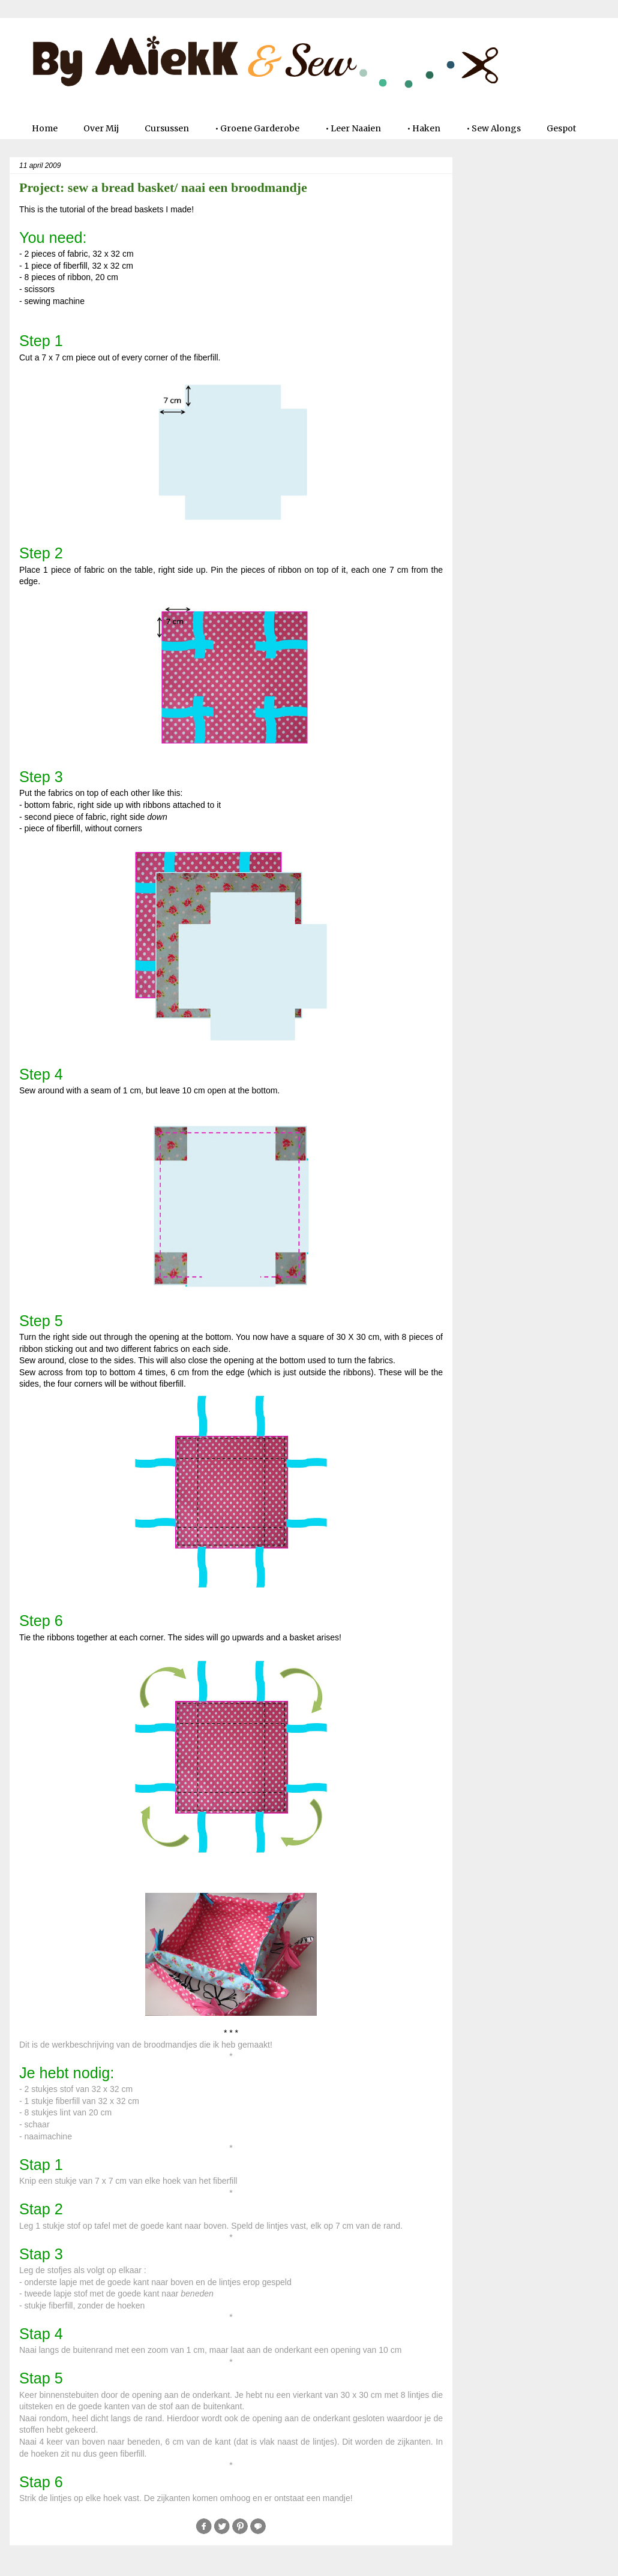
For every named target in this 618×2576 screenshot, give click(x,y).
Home (45, 128)
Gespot (561, 128)
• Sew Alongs (493, 128)
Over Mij (101, 128)
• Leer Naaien (353, 128)
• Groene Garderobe (257, 128)
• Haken (423, 128)
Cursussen (167, 128)
